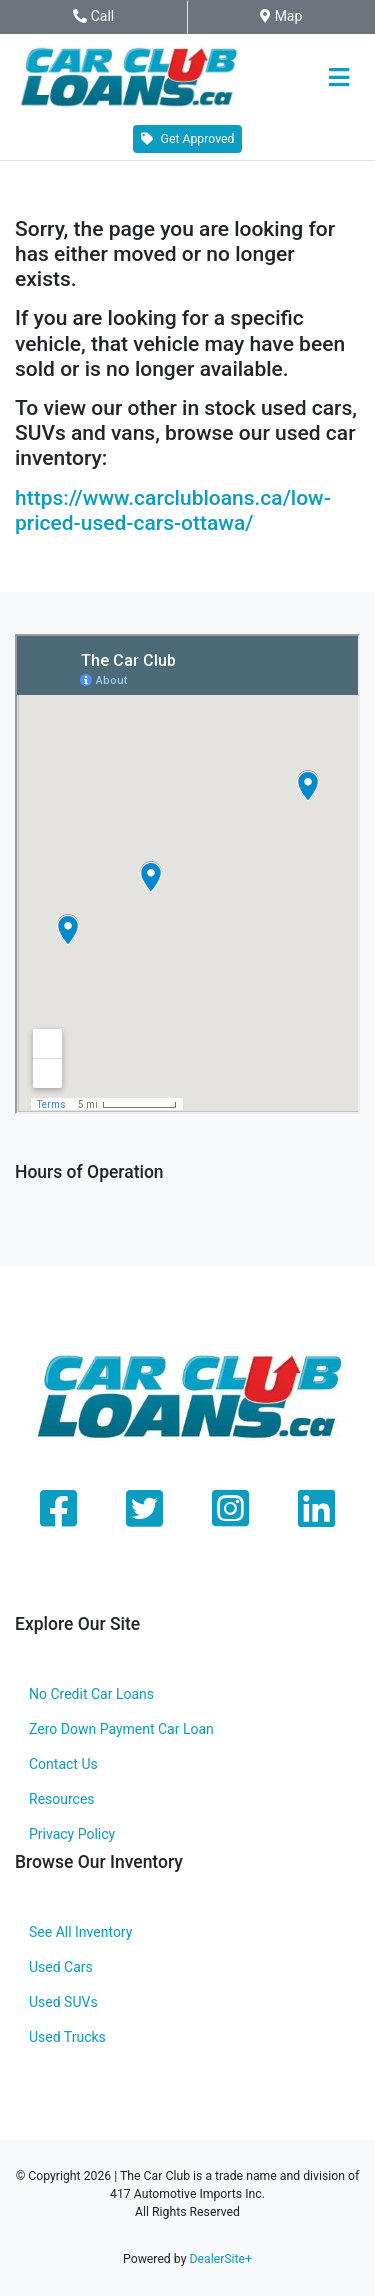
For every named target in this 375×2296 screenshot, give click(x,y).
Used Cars (61, 1967)
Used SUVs (63, 2002)
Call (113, 16)
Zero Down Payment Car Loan (121, 1729)
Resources (62, 1799)
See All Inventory (80, 1932)
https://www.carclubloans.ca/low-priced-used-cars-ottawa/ (173, 510)
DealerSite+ (220, 2259)
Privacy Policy (72, 1834)
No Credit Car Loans (91, 1694)
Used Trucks (67, 2037)
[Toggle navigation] (338, 78)
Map (294, 16)
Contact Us (63, 1764)
